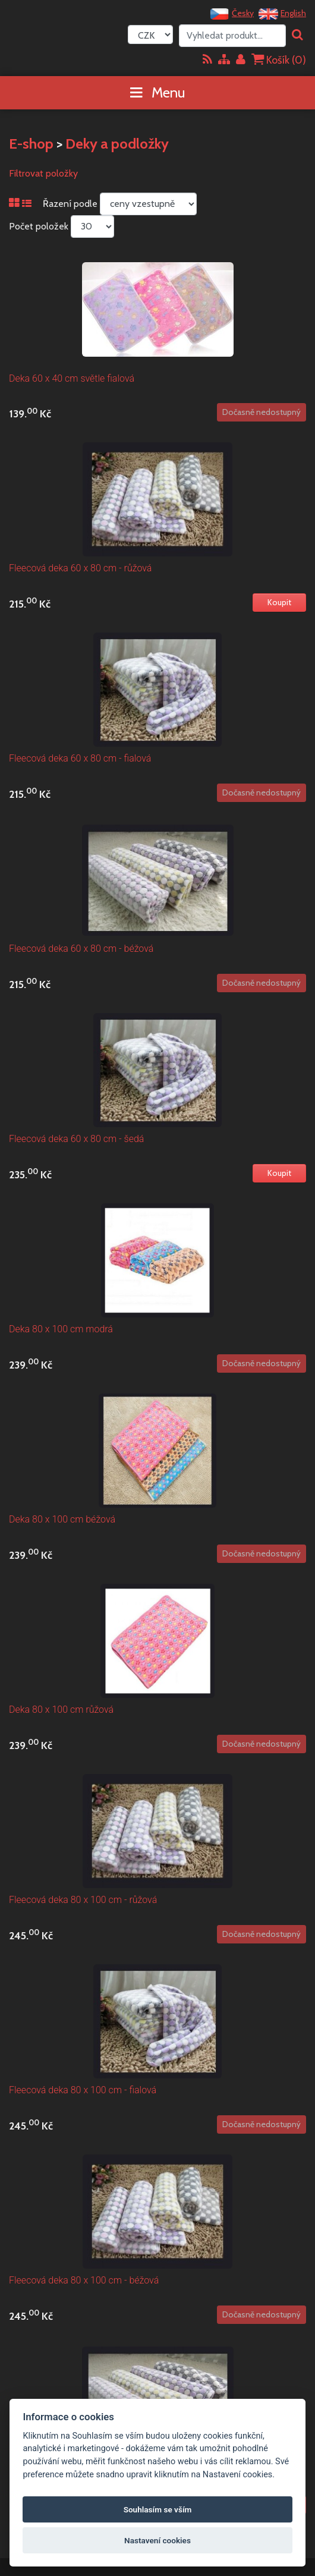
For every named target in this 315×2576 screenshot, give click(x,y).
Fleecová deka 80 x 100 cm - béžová (84, 2280)
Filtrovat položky (43, 173)
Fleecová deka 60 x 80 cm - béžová (81, 948)
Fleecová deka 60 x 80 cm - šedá (76, 1138)
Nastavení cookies (157, 2540)
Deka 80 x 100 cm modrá (61, 1329)
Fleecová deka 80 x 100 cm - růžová (83, 1899)
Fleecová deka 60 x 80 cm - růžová (80, 568)
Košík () (278, 60)
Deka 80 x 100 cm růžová (61, 1709)
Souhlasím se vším (158, 2509)
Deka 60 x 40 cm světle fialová (71, 378)
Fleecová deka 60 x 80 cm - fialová (80, 758)
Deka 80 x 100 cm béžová (62, 1519)
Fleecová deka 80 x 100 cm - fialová (82, 2090)
